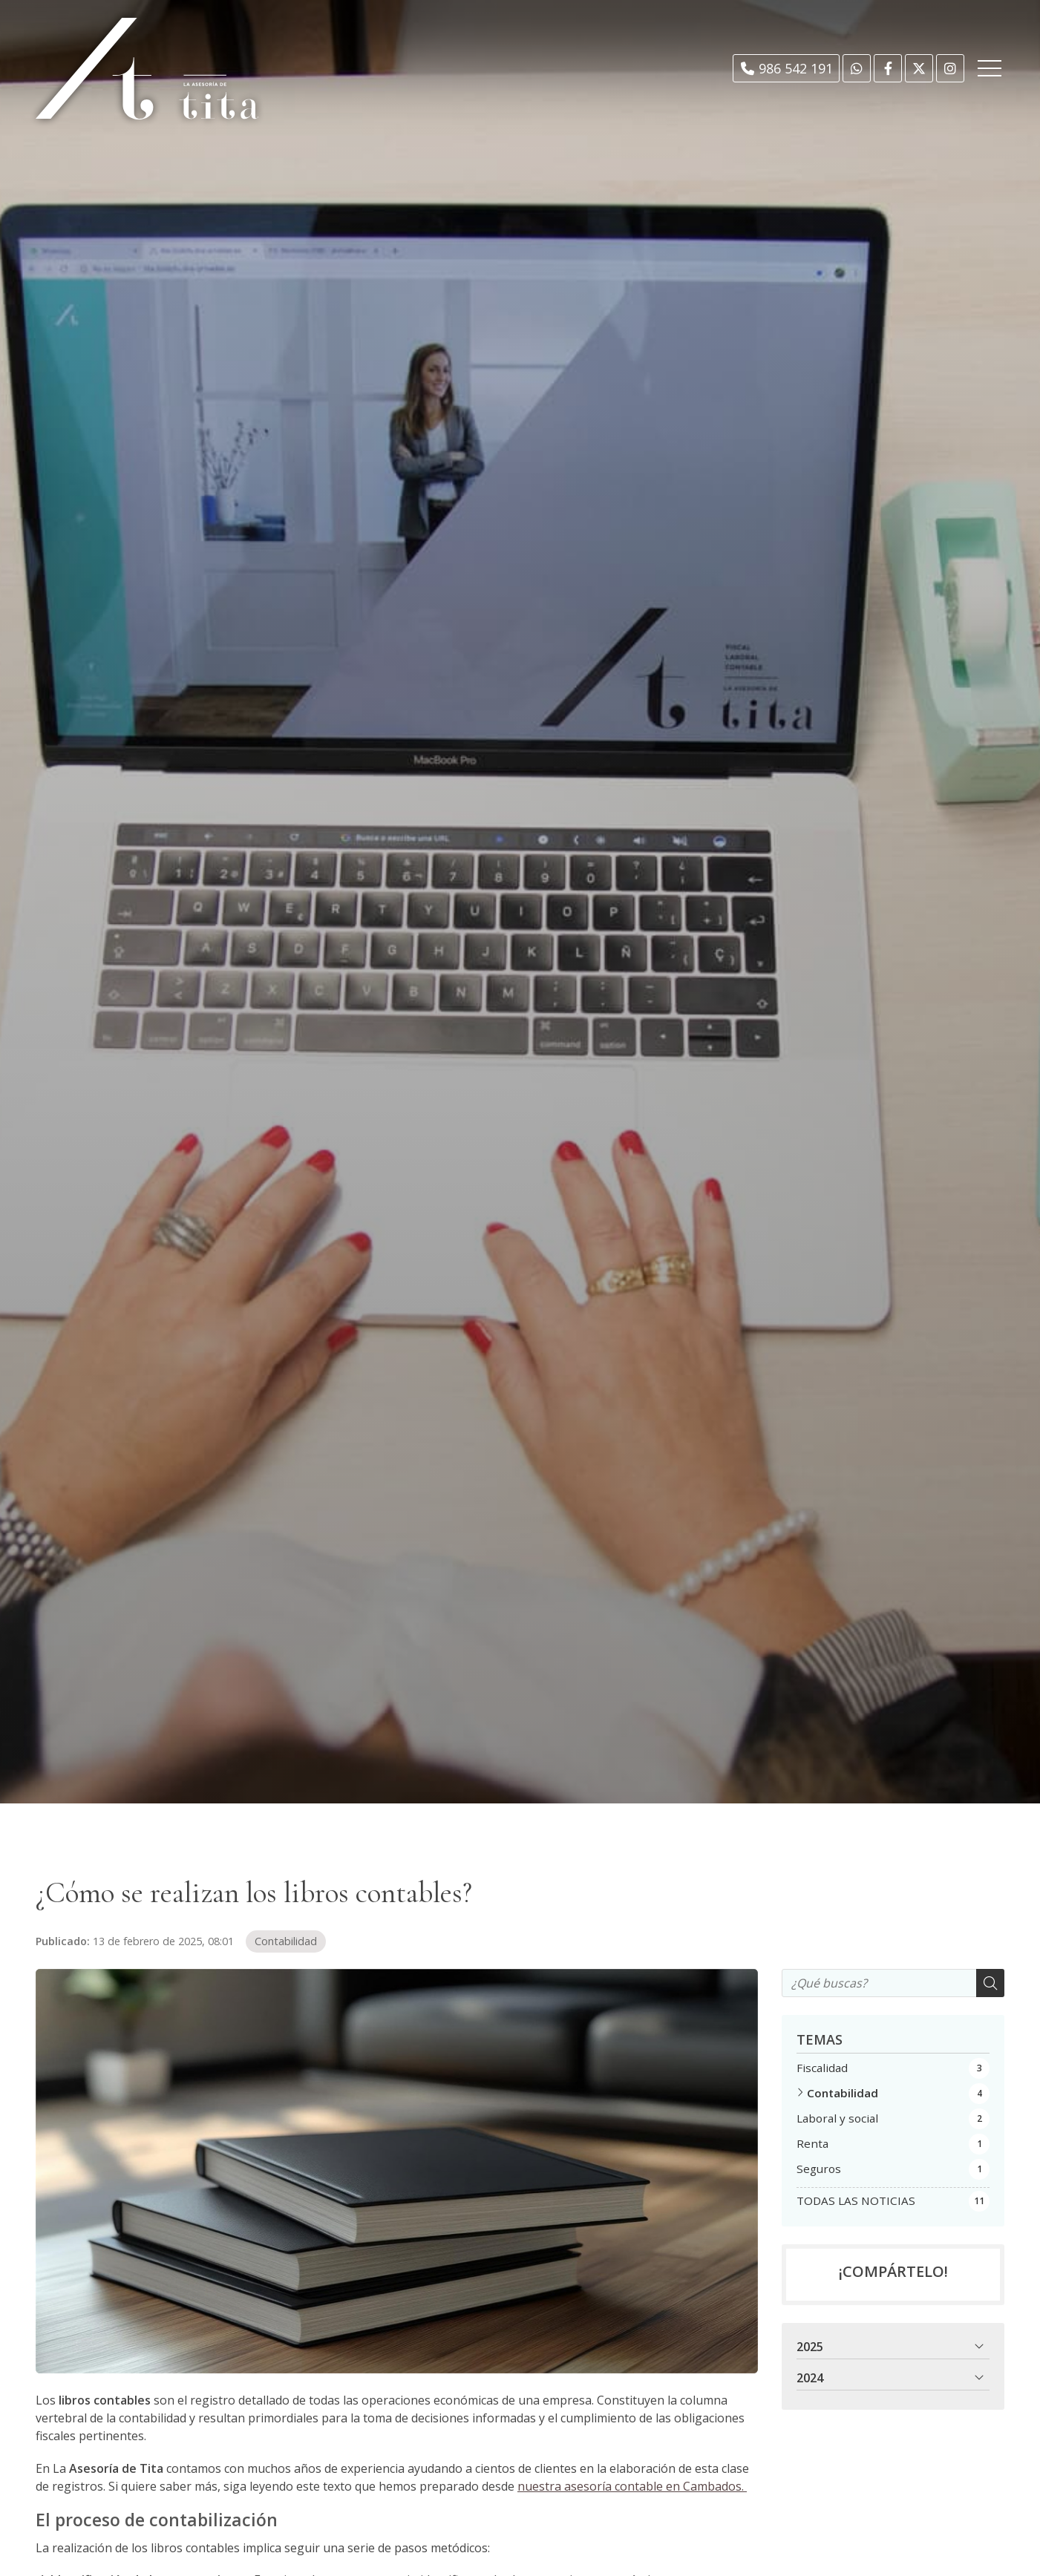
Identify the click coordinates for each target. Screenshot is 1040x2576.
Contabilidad (286, 1941)
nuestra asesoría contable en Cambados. (632, 2486)
